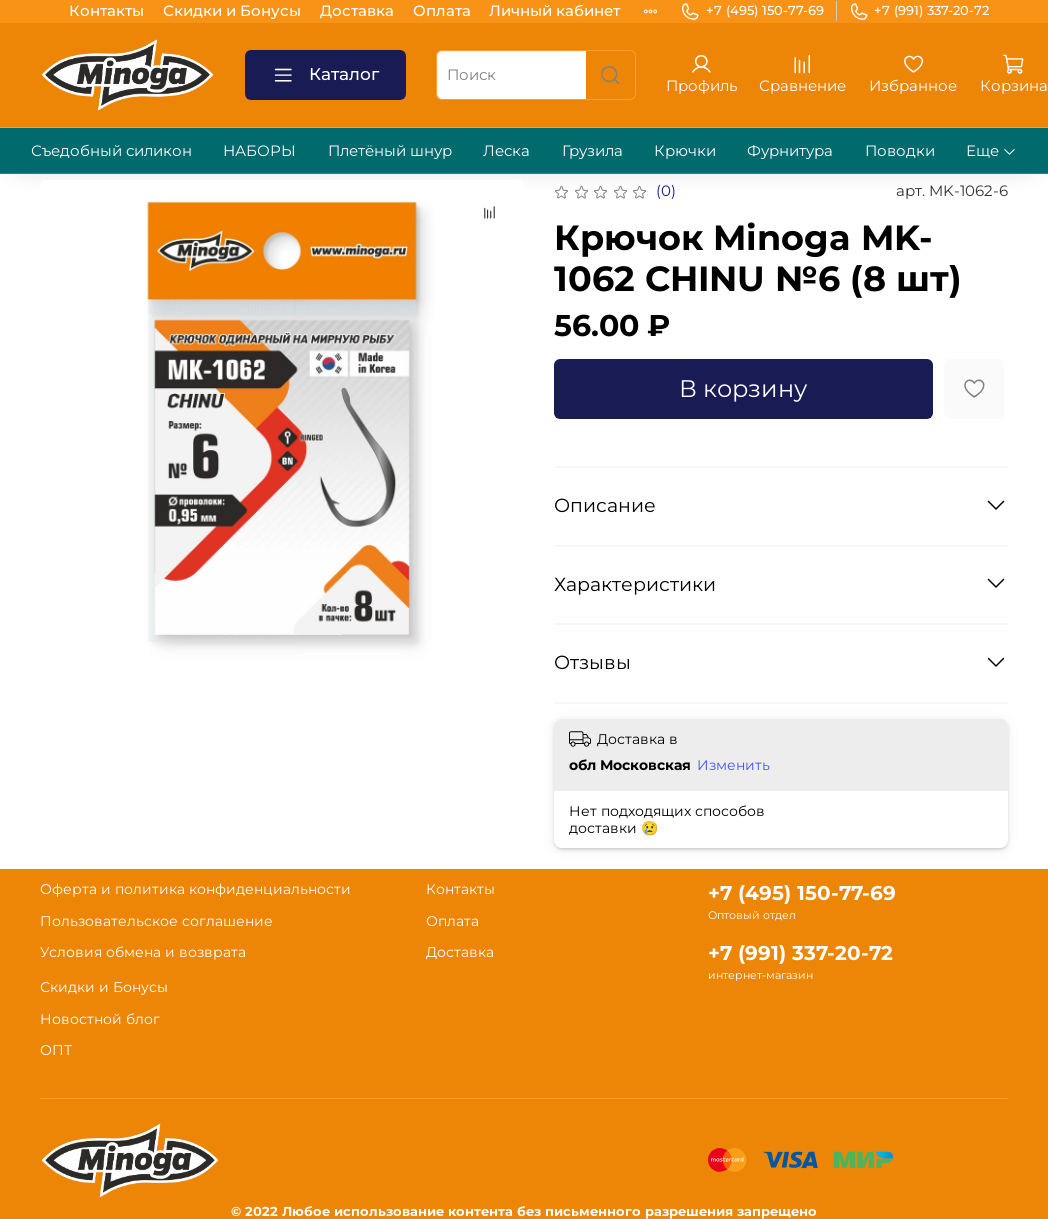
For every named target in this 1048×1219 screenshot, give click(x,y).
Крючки (685, 150)
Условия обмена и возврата (143, 952)
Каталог (326, 75)
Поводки (900, 150)
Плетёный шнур (390, 150)
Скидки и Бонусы (232, 10)
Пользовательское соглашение (156, 921)
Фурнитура (790, 150)
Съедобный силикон (111, 150)
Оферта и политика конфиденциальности (195, 889)
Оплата (442, 10)
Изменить (733, 765)
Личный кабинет (554, 10)
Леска (506, 150)
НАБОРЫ (259, 150)
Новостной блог (100, 1019)
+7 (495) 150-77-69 (752, 11)
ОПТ (56, 1050)
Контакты (106, 10)
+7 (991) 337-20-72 (919, 11)
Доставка (357, 10)
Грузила (592, 150)
